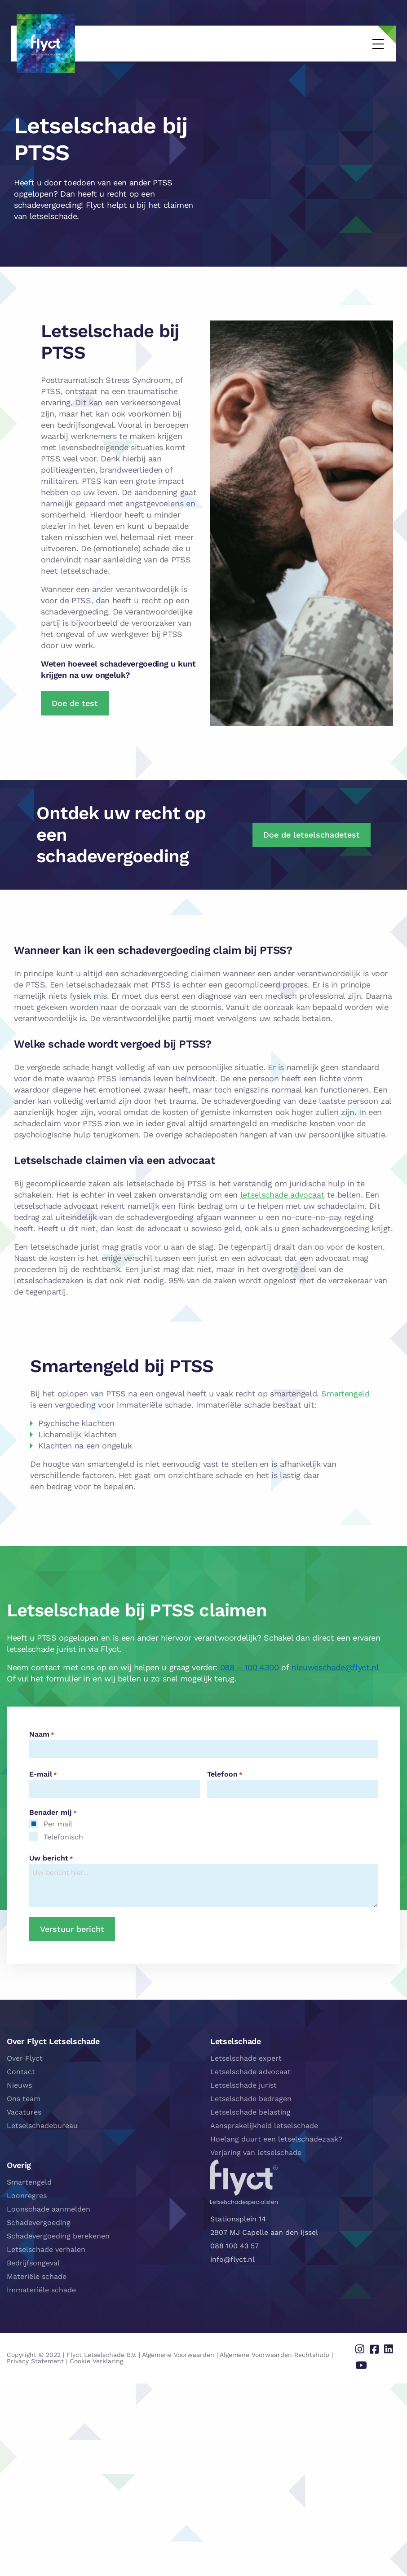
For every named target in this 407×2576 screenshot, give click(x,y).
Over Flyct (25, 2058)
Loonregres (27, 2195)
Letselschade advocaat (250, 2071)
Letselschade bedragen (251, 2098)
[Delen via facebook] (377, 2347)
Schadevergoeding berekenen (58, 2236)
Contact (21, 2071)
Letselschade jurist (243, 2085)
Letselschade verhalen (46, 2249)
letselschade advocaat (282, 1194)
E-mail (43, 1774)
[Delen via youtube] (366, 2360)
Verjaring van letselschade (255, 2152)
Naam (41, 1734)
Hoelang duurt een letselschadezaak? (276, 2139)
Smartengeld (345, 1393)
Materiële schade (36, 2276)
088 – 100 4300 (249, 1667)
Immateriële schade (41, 2290)
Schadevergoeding (39, 2222)
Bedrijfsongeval (33, 2263)
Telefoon (225, 1774)
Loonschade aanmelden (48, 2209)
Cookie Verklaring (72, 2357)
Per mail (58, 1824)
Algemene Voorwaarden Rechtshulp (274, 2351)
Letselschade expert (246, 2058)
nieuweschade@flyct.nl (335, 1667)
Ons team (23, 2098)
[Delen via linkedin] (389, 2347)
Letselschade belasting (250, 2112)
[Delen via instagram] (365, 2347)
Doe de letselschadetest (311, 834)
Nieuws (19, 2085)
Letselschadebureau (42, 2125)
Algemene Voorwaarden (178, 2351)
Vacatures (24, 2112)
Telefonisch (63, 1837)
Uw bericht (51, 1858)
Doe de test (75, 703)
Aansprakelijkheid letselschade (264, 2125)
